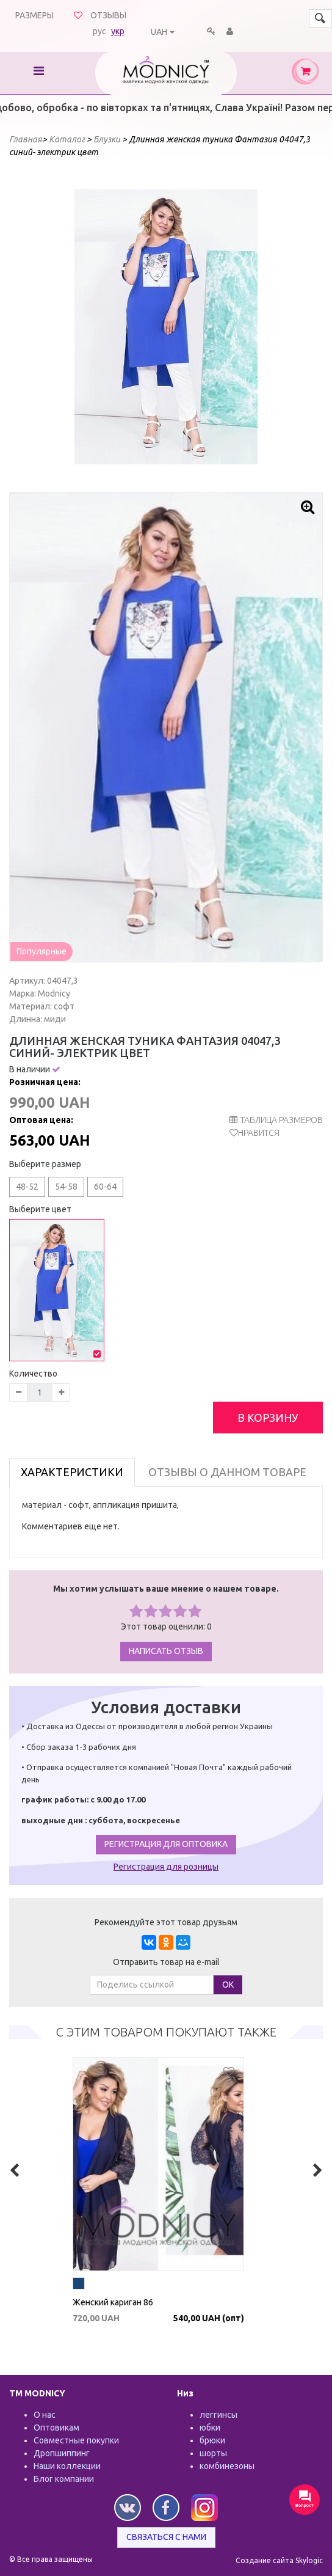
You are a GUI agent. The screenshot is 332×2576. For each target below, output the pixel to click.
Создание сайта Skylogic (279, 2560)
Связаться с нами (166, 2537)
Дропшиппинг (62, 2453)
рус (99, 31)
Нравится (259, 1133)
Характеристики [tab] (72, 1472)
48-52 (27, 1186)
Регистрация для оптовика (166, 1844)
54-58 (66, 1186)
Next (241, 327)
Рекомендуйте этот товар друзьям (166, 1922)
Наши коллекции (67, 2466)
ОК (228, 1984)
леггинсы (218, 2415)
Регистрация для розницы (166, 1867)
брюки (212, 2440)
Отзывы (108, 15)
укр (118, 31)
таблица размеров (276, 1120)
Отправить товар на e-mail (166, 1962)
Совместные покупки (76, 2440)
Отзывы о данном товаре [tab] (227, 1472)
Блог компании (64, 2479)
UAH (159, 32)
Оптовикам (56, 2427)
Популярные (41, 951)
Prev (90, 327)
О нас (45, 2415)
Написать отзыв (166, 1651)
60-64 (105, 1186)
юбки (210, 2427)
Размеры (34, 15)
